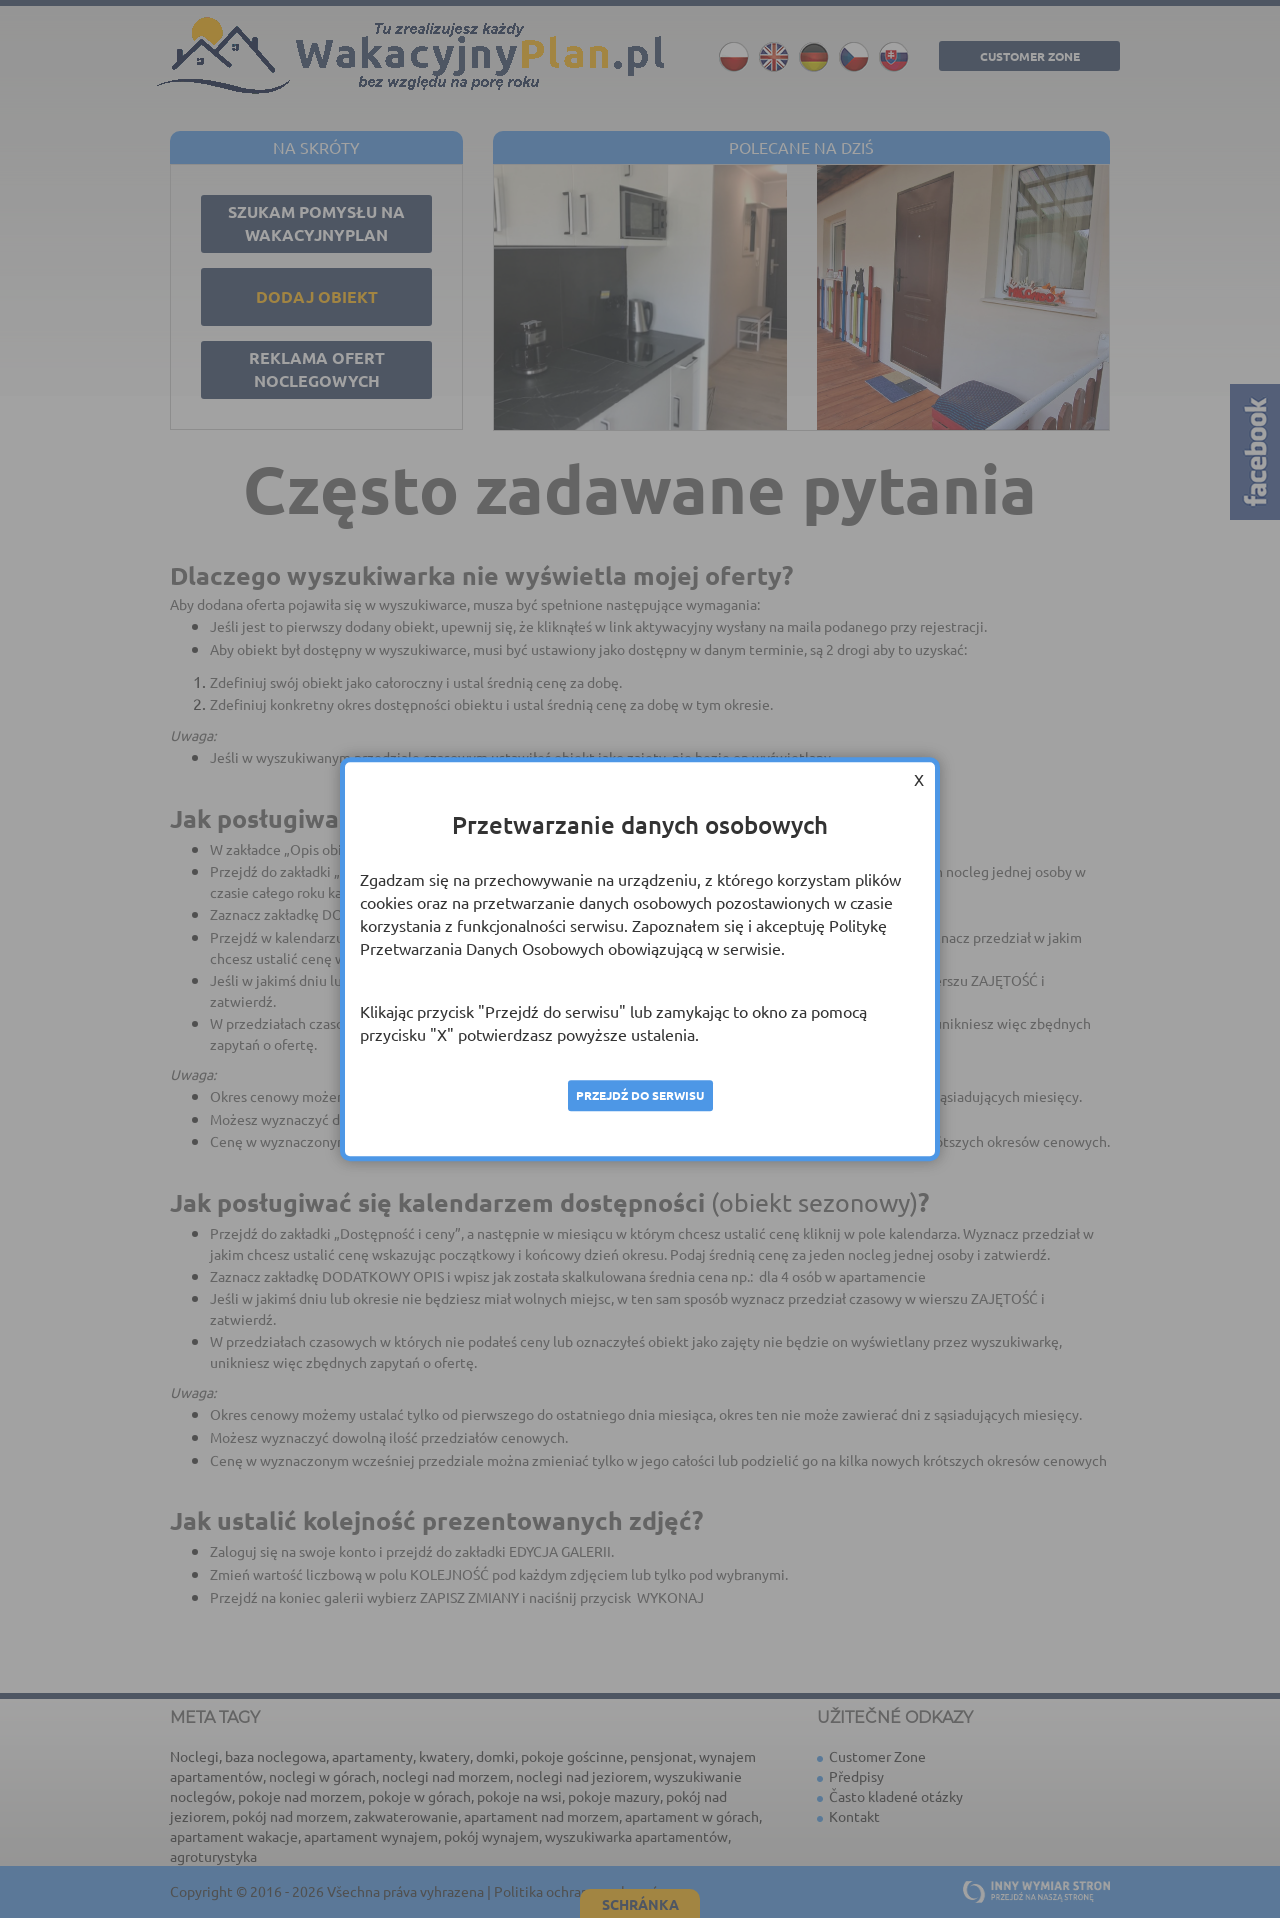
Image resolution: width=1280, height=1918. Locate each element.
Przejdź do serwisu (640, 1095)
